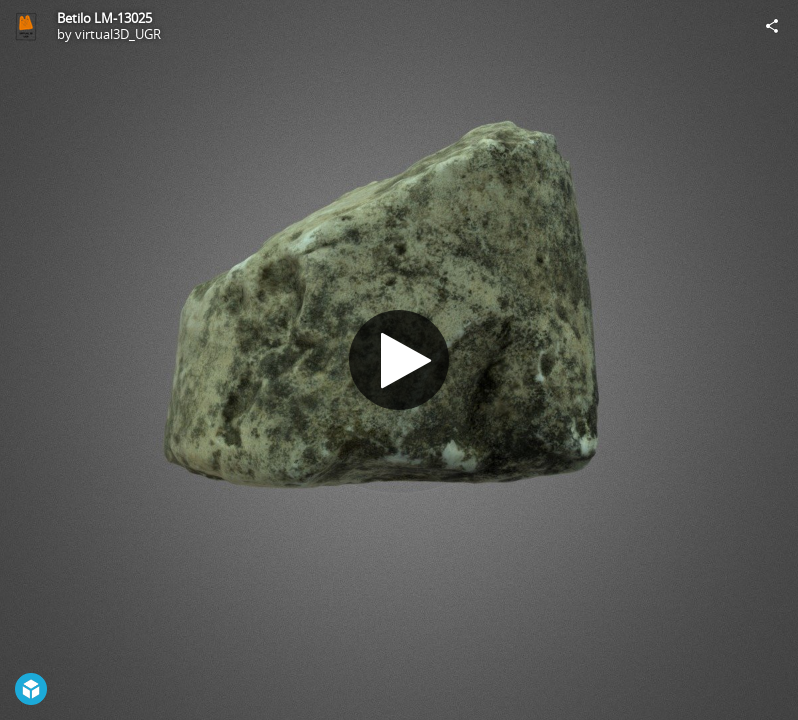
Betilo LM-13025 (104, 18)
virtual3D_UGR (118, 34)
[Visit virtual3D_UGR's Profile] (26, 26)
